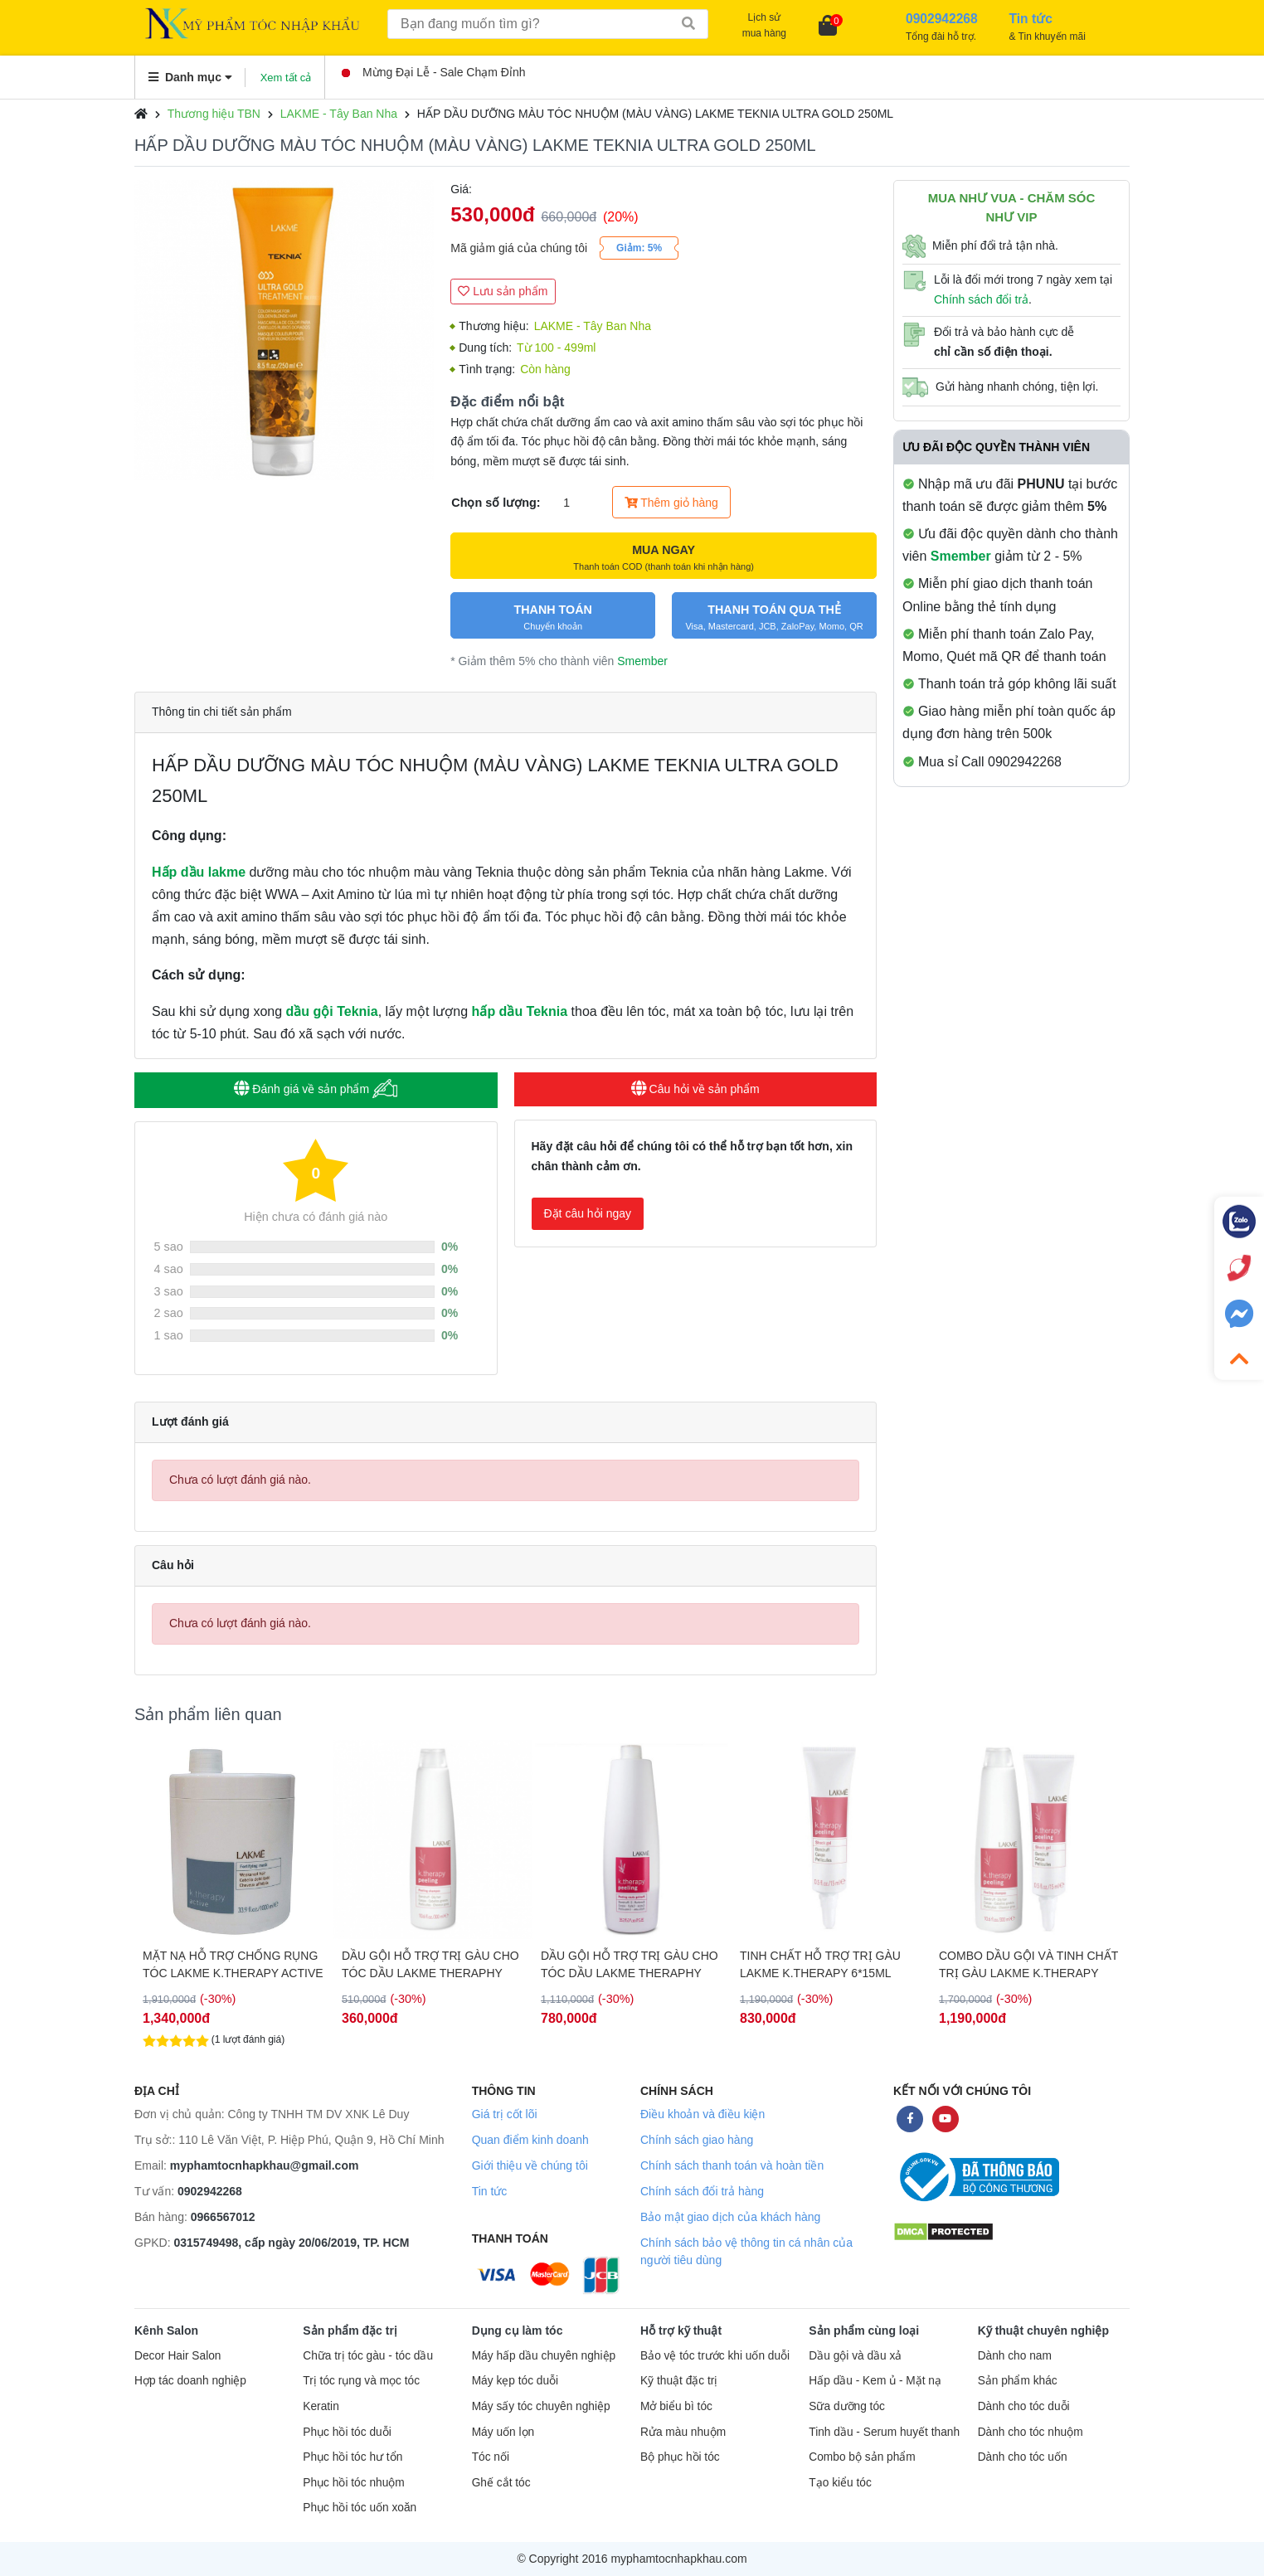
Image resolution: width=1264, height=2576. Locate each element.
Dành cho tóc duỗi (1024, 2406)
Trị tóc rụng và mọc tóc (361, 2380)
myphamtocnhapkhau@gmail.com (264, 2165)
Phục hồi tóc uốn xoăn (359, 2507)
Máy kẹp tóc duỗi (515, 2380)
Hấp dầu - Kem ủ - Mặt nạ (875, 2380)
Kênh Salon (166, 2330)
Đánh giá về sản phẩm (315, 1088)
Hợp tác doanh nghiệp (190, 2380)
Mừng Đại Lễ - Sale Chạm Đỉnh (434, 72)
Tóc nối (490, 2457)
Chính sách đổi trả (981, 299)
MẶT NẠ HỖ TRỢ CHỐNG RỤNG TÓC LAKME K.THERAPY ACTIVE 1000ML (233, 1965)
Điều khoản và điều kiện (702, 2114)
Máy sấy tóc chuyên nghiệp (541, 2406)
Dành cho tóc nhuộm (1030, 2432)
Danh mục (190, 77)
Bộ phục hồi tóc (680, 2457)
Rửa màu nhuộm (683, 2432)
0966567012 (223, 2217)
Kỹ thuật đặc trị (678, 2380)
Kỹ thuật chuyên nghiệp (1043, 2330)
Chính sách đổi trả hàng (702, 2191)
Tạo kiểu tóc (840, 2482)
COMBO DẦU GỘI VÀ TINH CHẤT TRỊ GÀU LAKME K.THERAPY (1028, 1964)
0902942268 (209, 2191)
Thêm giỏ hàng (671, 502)
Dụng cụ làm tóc (517, 2330)
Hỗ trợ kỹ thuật (681, 2330)
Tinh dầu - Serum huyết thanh (884, 2432)
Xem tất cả (286, 77)
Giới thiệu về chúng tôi (530, 2165)
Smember (642, 661)
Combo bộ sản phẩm (862, 2457)
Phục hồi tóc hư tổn (352, 2457)
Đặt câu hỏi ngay (588, 1213)
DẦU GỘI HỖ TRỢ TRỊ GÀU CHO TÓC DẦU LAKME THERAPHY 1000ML (629, 1965)
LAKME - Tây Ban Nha (338, 113)
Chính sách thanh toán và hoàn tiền (732, 2165)
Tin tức (490, 2191)
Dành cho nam (1015, 2356)
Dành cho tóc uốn (1022, 2457)
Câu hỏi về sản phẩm (695, 1089)
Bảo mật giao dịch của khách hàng (730, 2217)
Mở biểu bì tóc (676, 2406)
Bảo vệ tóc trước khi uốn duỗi (715, 2356)
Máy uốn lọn (503, 2432)
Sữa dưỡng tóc (847, 2406)
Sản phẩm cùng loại (864, 2330)
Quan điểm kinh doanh (530, 2139)
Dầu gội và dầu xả (855, 2356)
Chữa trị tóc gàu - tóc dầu (368, 2356)
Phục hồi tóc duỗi (347, 2432)
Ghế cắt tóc (501, 2482)
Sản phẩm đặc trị (350, 2330)
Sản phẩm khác (1017, 2380)
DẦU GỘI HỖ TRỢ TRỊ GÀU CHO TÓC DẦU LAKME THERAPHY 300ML (430, 1965)
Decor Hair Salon (177, 2356)
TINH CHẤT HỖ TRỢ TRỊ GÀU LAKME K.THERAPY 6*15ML (820, 1964)
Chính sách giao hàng (696, 2139)
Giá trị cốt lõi (504, 2114)
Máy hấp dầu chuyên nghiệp (544, 2356)
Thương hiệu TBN (214, 113)
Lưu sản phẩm (502, 291)
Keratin (320, 2406)
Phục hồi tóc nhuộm (353, 2482)
